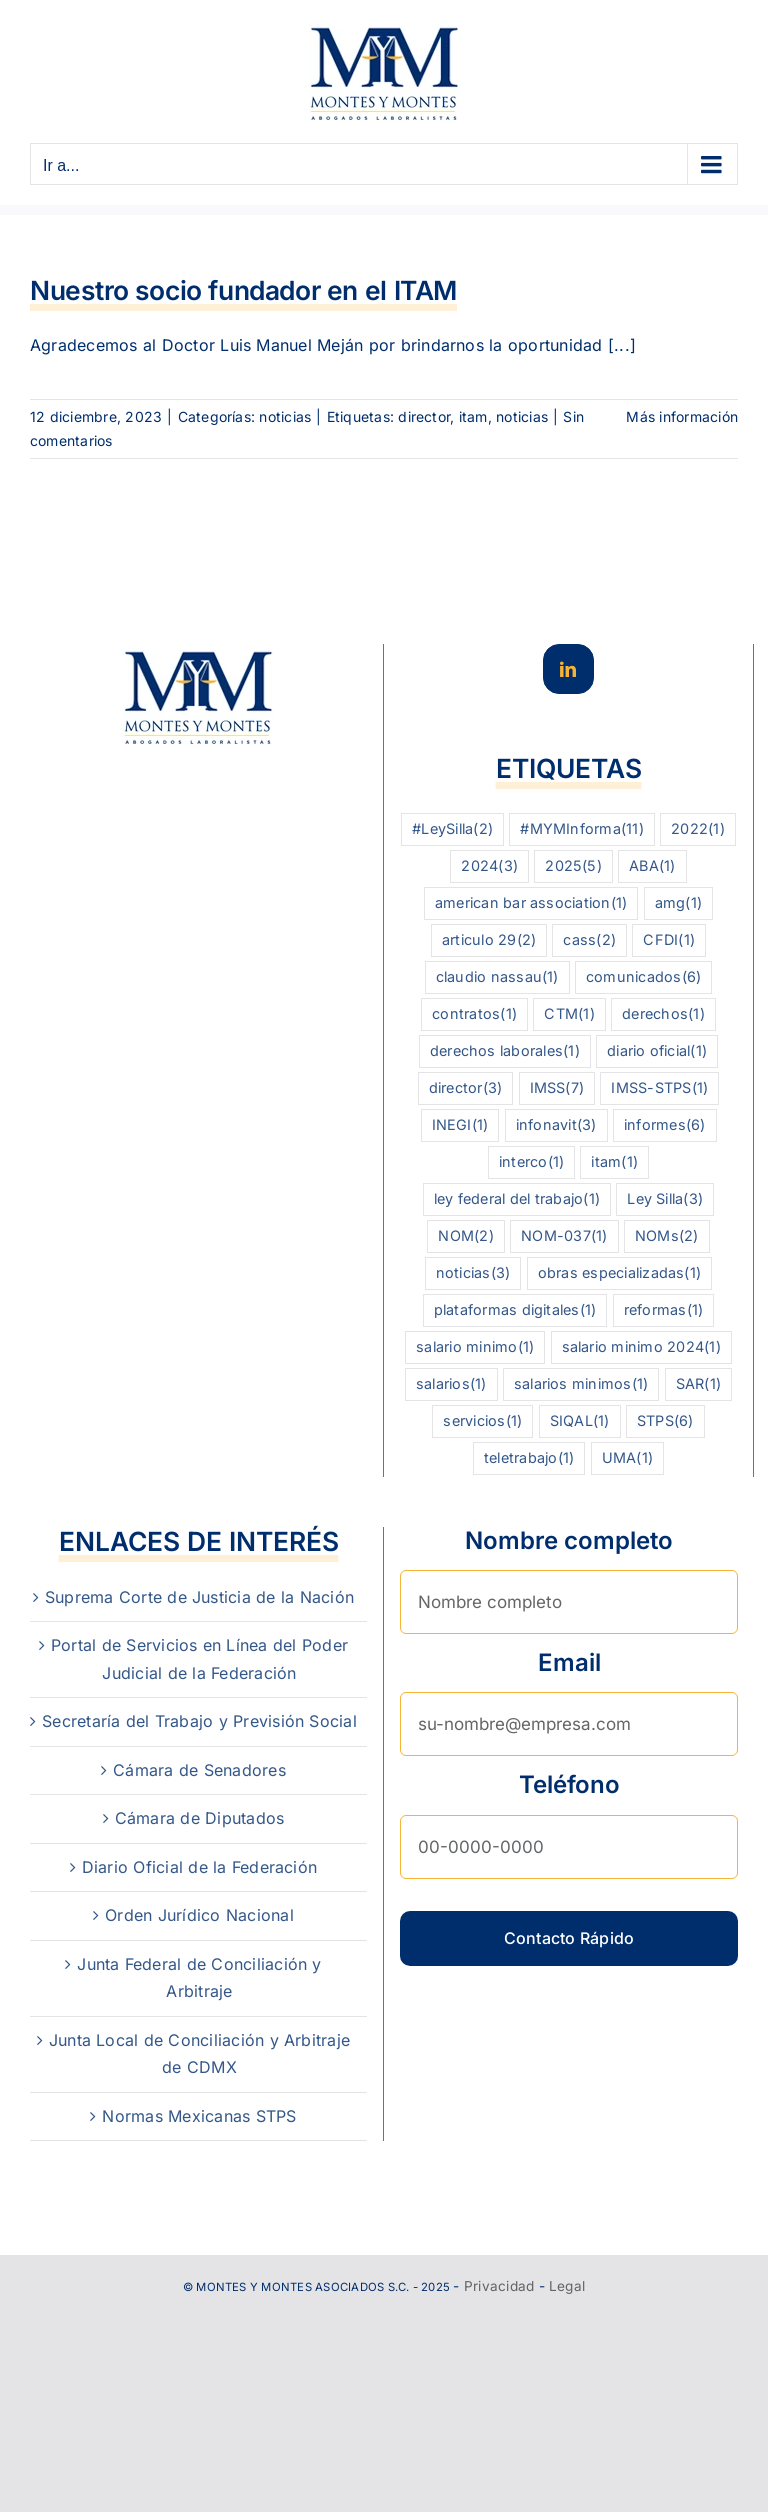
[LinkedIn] (568, 669)
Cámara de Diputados (200, 1818)
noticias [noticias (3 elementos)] (473, 1273)
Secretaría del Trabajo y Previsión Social (199, 1721)
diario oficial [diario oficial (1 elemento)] (657, 1051)
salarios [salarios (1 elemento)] (451, 1384)
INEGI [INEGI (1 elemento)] (460, 1125)
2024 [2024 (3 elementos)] (489, 866)
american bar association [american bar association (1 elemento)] (531, 903)
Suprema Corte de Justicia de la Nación (199, 1597)
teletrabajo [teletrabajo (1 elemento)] (529, 1458)
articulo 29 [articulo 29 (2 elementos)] (489, 940)
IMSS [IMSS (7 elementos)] (557, 1088)
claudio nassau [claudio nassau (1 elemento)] (497, 977)
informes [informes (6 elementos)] (665, 1125)
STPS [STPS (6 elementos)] (665, 1421)
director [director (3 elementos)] (466, 1088)
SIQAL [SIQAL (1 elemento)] (580, 1421)
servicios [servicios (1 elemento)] (482, 1421)
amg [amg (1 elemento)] (678, 903)
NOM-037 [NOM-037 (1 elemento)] (564, 1236)
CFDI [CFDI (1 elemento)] (669, 940)
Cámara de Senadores (199, 1770)
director (424, 416)
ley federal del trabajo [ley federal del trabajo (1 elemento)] (517, 1199)
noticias (285, 416)
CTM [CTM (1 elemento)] (569, 1014)
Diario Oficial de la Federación (199, 1867)
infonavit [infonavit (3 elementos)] (556, 1125)
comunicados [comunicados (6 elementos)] (643, 977)
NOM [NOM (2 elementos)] (465, 1236)
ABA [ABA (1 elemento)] (652, 866)
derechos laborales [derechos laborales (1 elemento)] (505, 1051)
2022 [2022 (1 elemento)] (698, 829)
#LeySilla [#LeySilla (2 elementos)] (452, 829)
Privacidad (499, 2286)
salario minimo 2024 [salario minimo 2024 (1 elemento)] (641, 1347)
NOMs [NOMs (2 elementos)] (667, 1236)
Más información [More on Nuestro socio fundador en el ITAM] (682, 416)
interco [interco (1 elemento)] (531, 1162)
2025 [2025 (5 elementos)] (573, 866)
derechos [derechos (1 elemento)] (663, 1014)
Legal (567, 2286)
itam (473, 416)
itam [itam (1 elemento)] (614, 1162)
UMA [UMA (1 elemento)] (627, 1458)
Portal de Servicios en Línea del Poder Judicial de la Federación (199, 1659)
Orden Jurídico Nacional (199, 1915)
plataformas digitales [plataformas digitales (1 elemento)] (515, 1310)
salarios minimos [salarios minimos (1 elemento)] (581, 1384)
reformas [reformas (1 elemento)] (664, 1310)
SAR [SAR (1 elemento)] (698, 1384)
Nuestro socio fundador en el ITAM (243, 290)
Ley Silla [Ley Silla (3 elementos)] (665, 1199)
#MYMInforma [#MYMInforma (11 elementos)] (582, 829)
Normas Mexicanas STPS (199, 2116)
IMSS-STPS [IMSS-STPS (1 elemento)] (659, 1088)
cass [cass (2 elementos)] (589, 940)
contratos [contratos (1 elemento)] (474, 1014)
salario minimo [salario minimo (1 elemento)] (475, 1347)
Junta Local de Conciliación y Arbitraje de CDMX (199, 2054)
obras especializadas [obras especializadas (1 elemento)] (620, 1273)
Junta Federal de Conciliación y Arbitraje (199, 1978)
